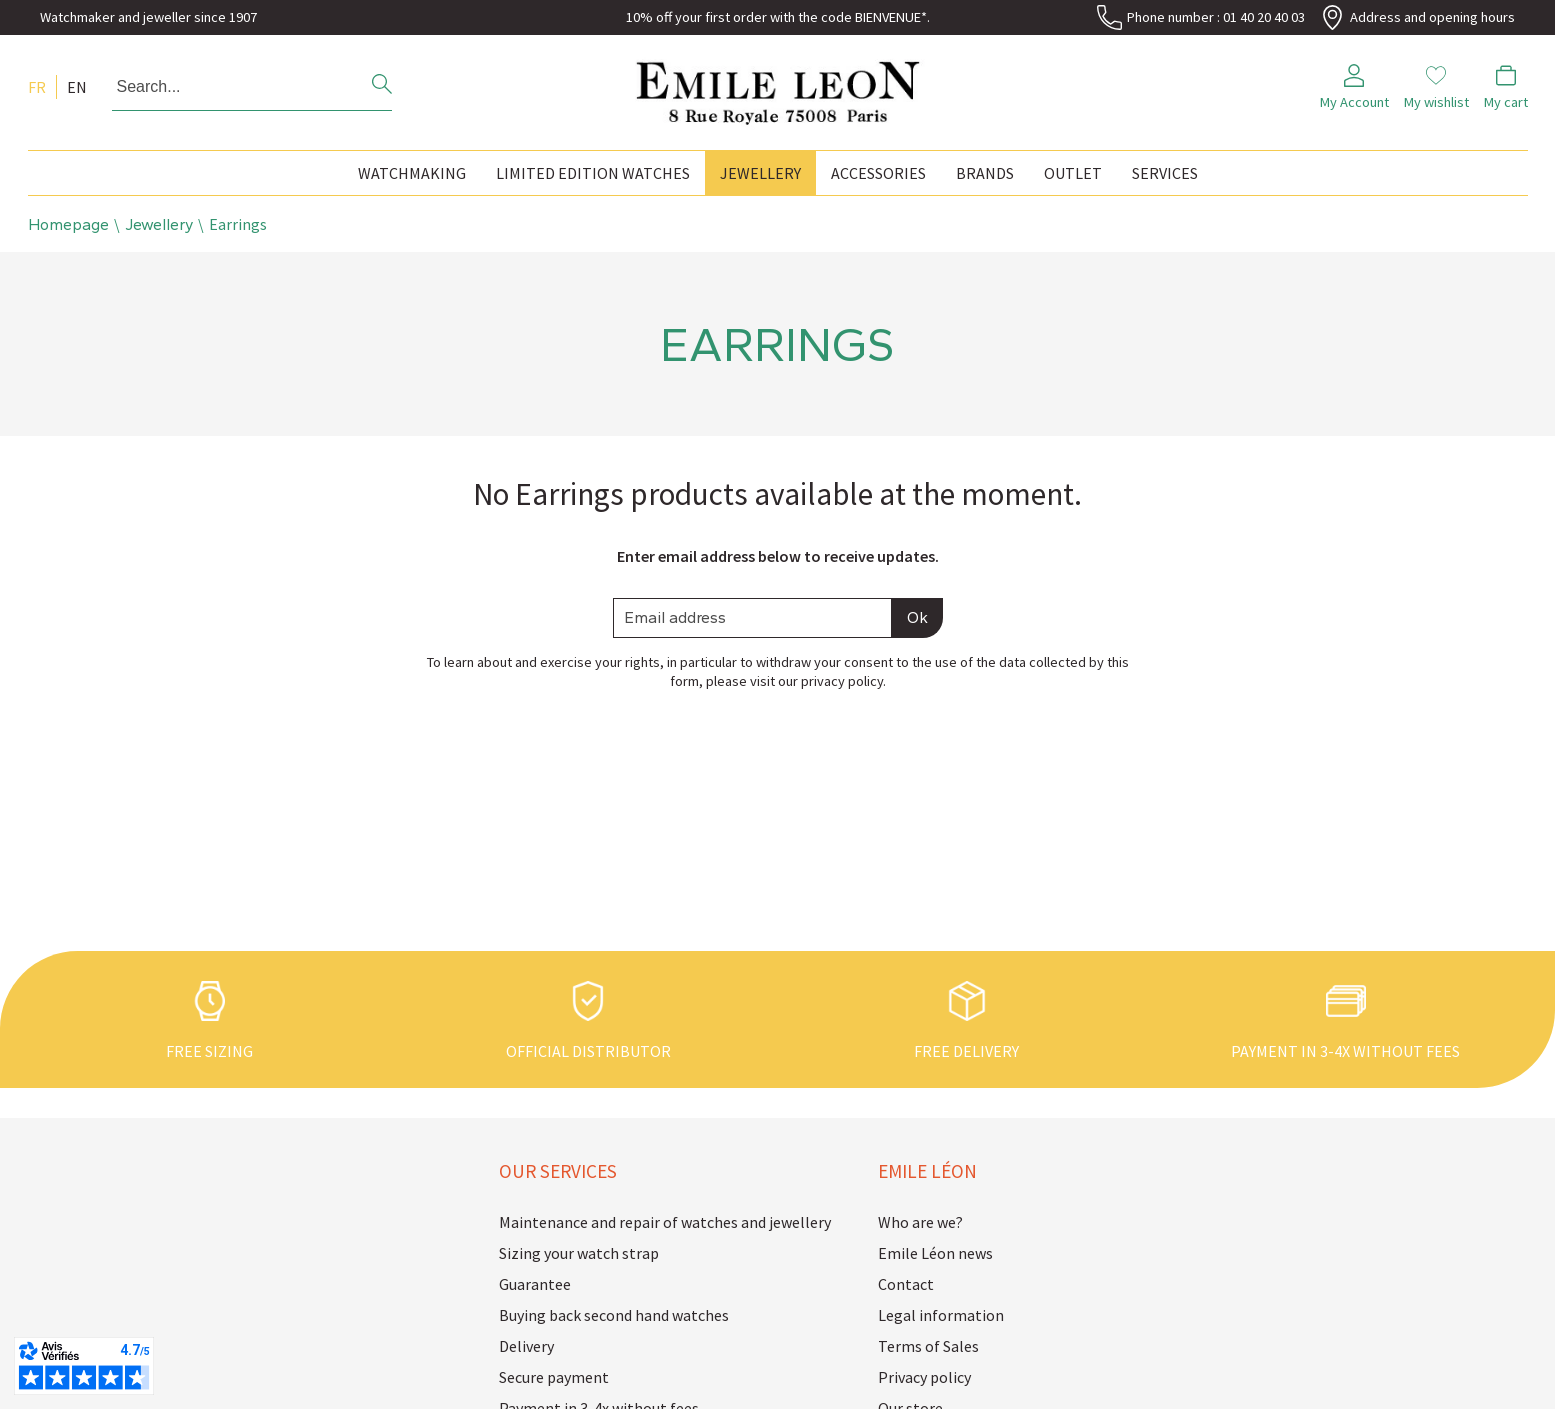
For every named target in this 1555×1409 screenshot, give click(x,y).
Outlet (1073, 173)
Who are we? (920, 1222)
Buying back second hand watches (614, 1315)
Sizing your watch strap (579, 1253)
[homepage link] (778, 87)
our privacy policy (830, 681)
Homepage (68, 224)
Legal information (941, 1315)
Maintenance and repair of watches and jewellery (638, 1222)
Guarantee (535, 1284)
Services (1165, 173)
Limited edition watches (593, 173)
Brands (985, 173)
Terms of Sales (928, 1346)
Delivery (526, 1346)
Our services (558, 1171)
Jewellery (760, 173)
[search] (382, 86)
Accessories (878, 173)
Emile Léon (927, 1171)
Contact (906, 1284)
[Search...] (224, 87)
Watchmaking (412, 173)
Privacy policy (924, 1377)
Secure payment (554, 1377)
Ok (917, 617)
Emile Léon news (935, 1253)
